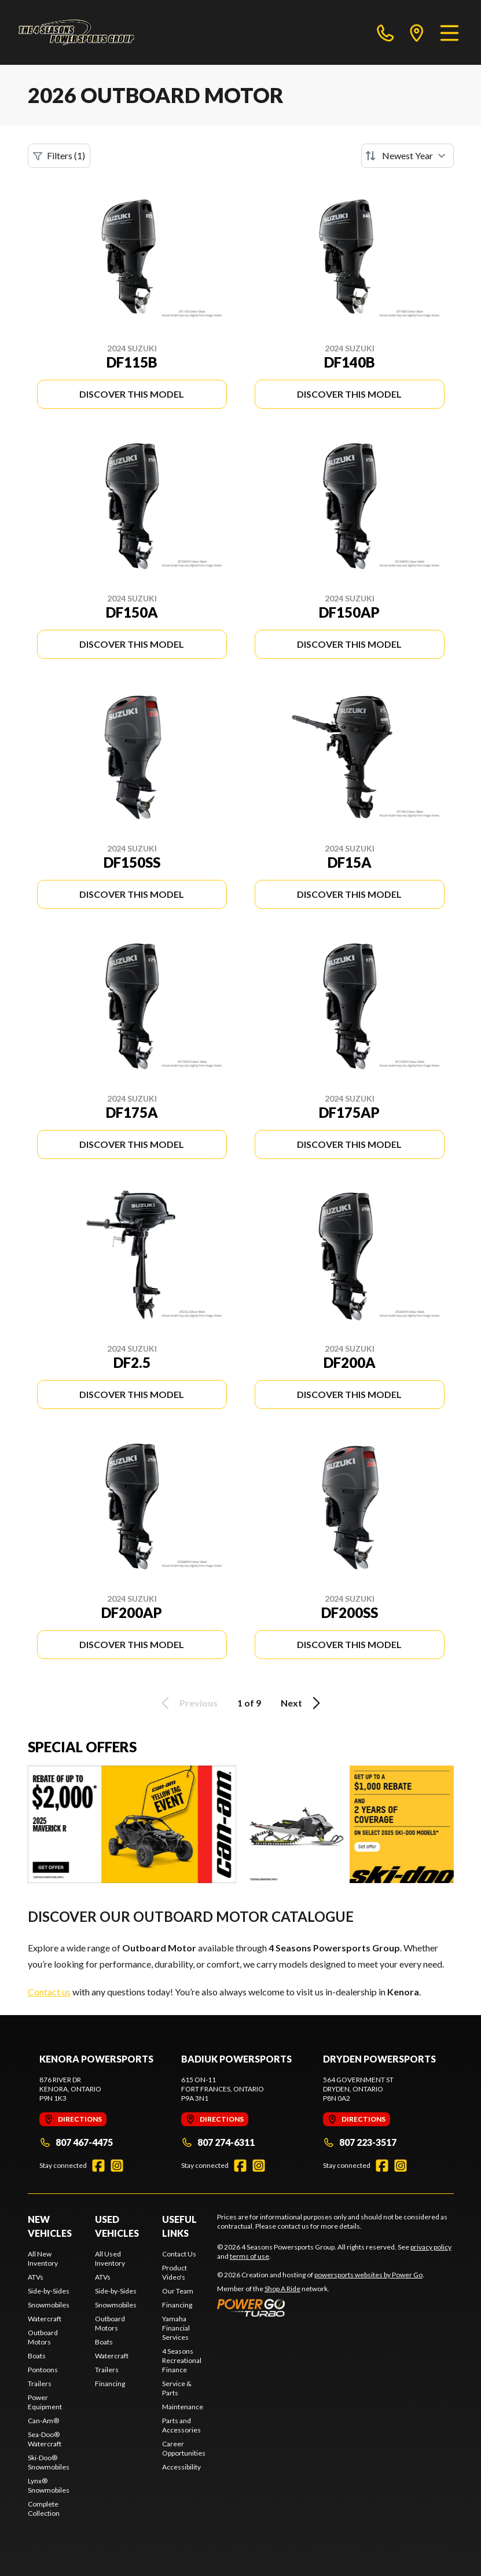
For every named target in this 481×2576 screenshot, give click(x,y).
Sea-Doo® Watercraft (44, 2439)
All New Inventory (43, 2258)
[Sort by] (407, 156)
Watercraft (44, 2318)
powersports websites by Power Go (368, 2274)
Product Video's (174, 2272)
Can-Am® (43, 2420)
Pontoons (43, 2369)
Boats (37, 2355)
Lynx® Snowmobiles (48, 2485)
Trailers (40, 2383)
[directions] (417, 32)
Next (302, 1703)
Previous (187, 1703)
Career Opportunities (183, 2448)
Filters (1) (59, 156)
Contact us (49, 1991)
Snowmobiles (48, 2304)
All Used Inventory (110, 2258)
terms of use (249, 2256)
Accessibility (181, 2467)
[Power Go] (320, 2307)
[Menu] (449, 32)
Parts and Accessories (181, 2425)
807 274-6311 (218, 2142)
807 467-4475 (76, 2142)
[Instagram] (117, 2166)
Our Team (177, 2291)
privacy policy (430, 2247)
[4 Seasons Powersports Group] (76, 32)
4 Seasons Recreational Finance (181, 2360)
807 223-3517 (359, 2142)
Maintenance (182, 2406)
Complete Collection (44, 2509)
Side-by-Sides (48, 2291)
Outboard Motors (43, 2337)
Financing (110, 2383)
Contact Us (179, 2254)
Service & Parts (177, 2388)
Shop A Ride (282, 2288)
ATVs (35, 2277)
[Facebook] (98, 2166)
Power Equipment (45, 2402)
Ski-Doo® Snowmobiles (48, 2462)
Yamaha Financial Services (176, 2328)
